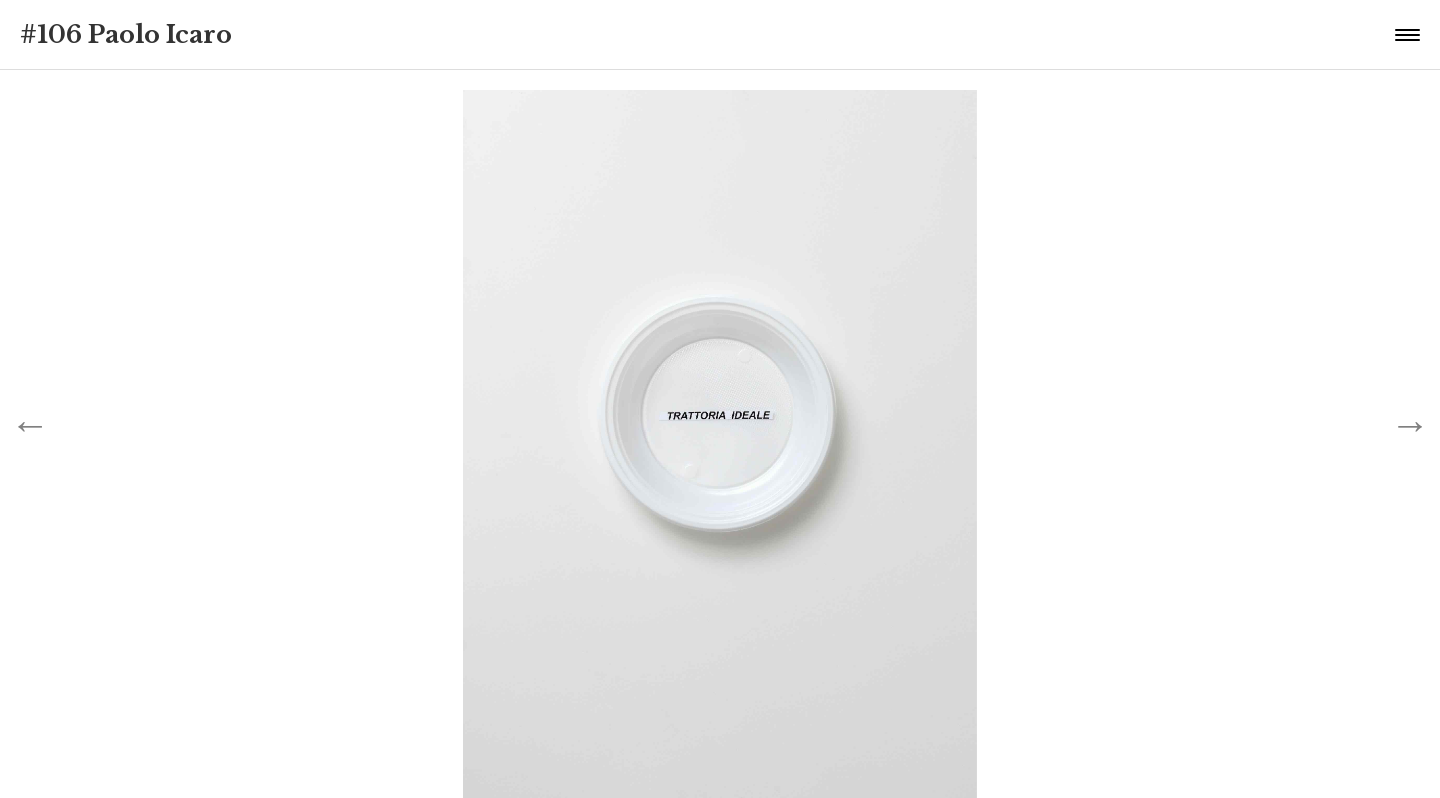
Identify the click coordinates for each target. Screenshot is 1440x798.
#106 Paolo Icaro (126, 34)
